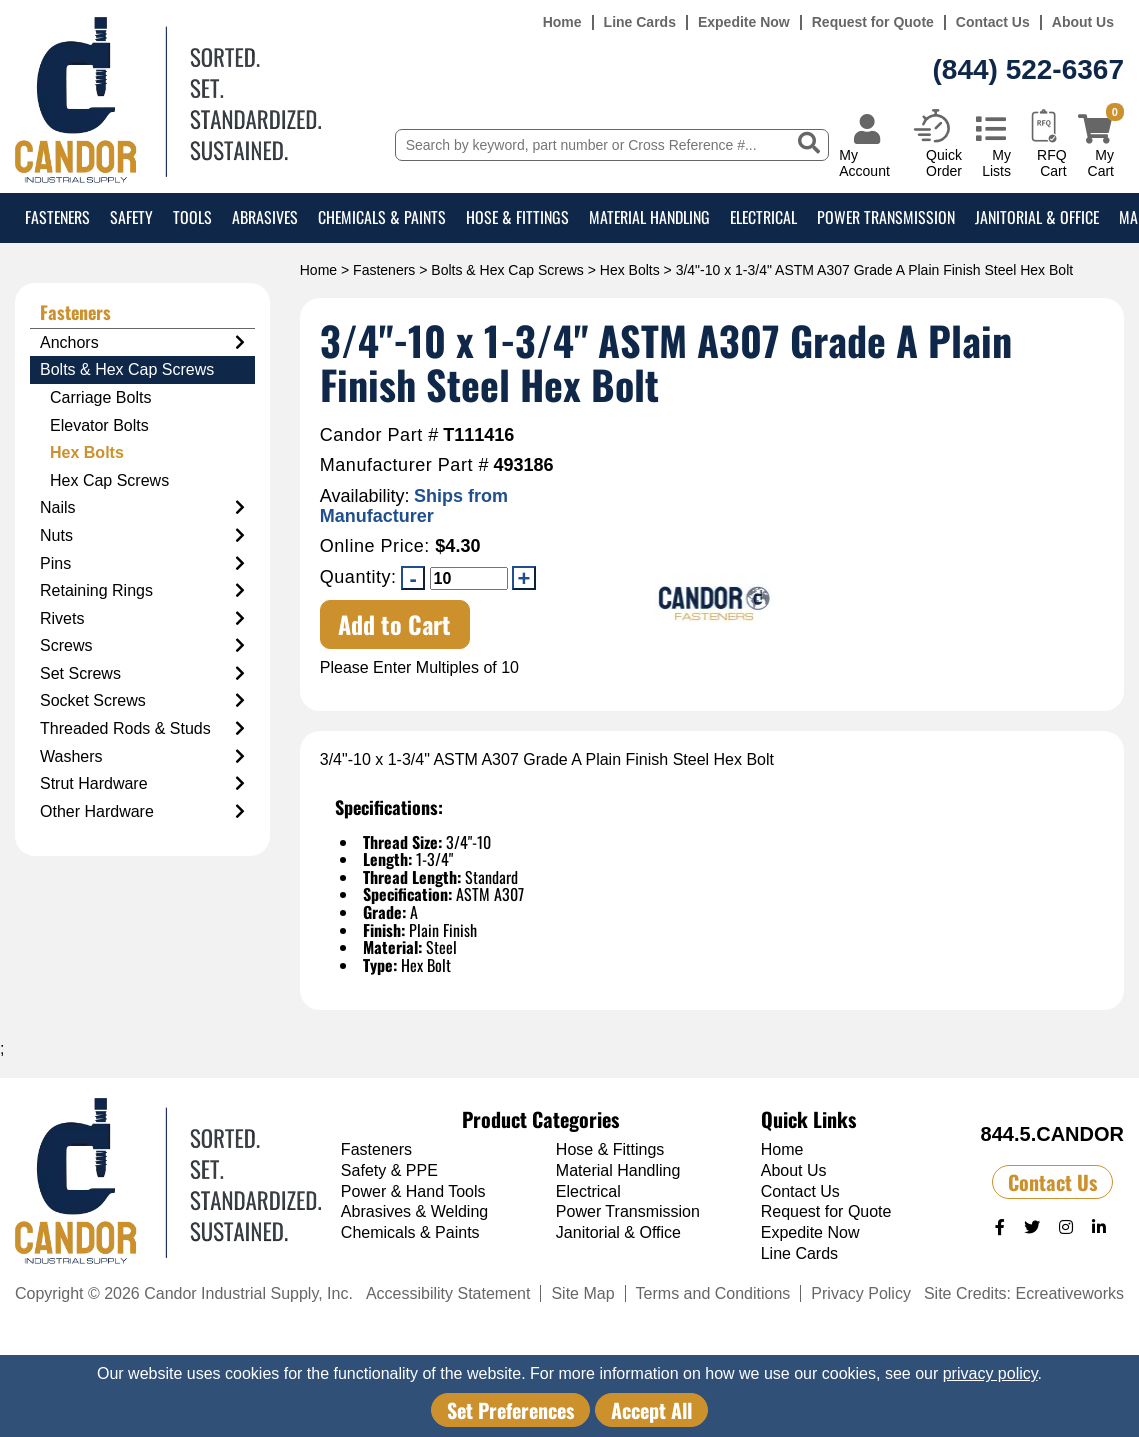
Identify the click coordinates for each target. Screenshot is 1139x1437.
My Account (864, 162)
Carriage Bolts (100, 397)
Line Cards (640, 22)
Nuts (142, 536)
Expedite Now (744, 22)
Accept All (651, 1410)
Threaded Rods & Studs (142, 729)
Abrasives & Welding (414, 1211)
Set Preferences (510, 1410)
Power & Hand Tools (413, 1191)
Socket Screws (142, 701)
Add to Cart (394, 624)
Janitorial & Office (1037, 217)
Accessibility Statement (448, 1293)
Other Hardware (142, 812)
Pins (142, 564)
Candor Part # (379, 435)
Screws (142, 646)
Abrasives (265, 217)
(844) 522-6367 (1028, 69)
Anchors (142, 343)
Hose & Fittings (517, 217)
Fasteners (57, 217)
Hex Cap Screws (109, 480)
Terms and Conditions (713, 1293)
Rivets (142, 619)
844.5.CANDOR (1052, 1134)
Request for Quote (873, 22)
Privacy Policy (861, 1293)
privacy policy (990, 1373)
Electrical (763, 217)
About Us (1083, 22)
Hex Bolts (630, 270)
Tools (192, 217)
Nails (142, 508)
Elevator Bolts (99, 425)
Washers (142, 757)
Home (562, 22)
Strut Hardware (142, 784)
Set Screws (142, 674)
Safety (131, 217)
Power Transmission (886, 217)
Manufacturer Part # (404, 465)
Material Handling (649, 217)
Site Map (582, 1293)
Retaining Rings (142, 591)
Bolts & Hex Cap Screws (507, 270)
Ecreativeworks (1070, 1293)
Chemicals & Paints (382, 217)
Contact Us (993, 22)
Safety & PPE (389, 1170)
